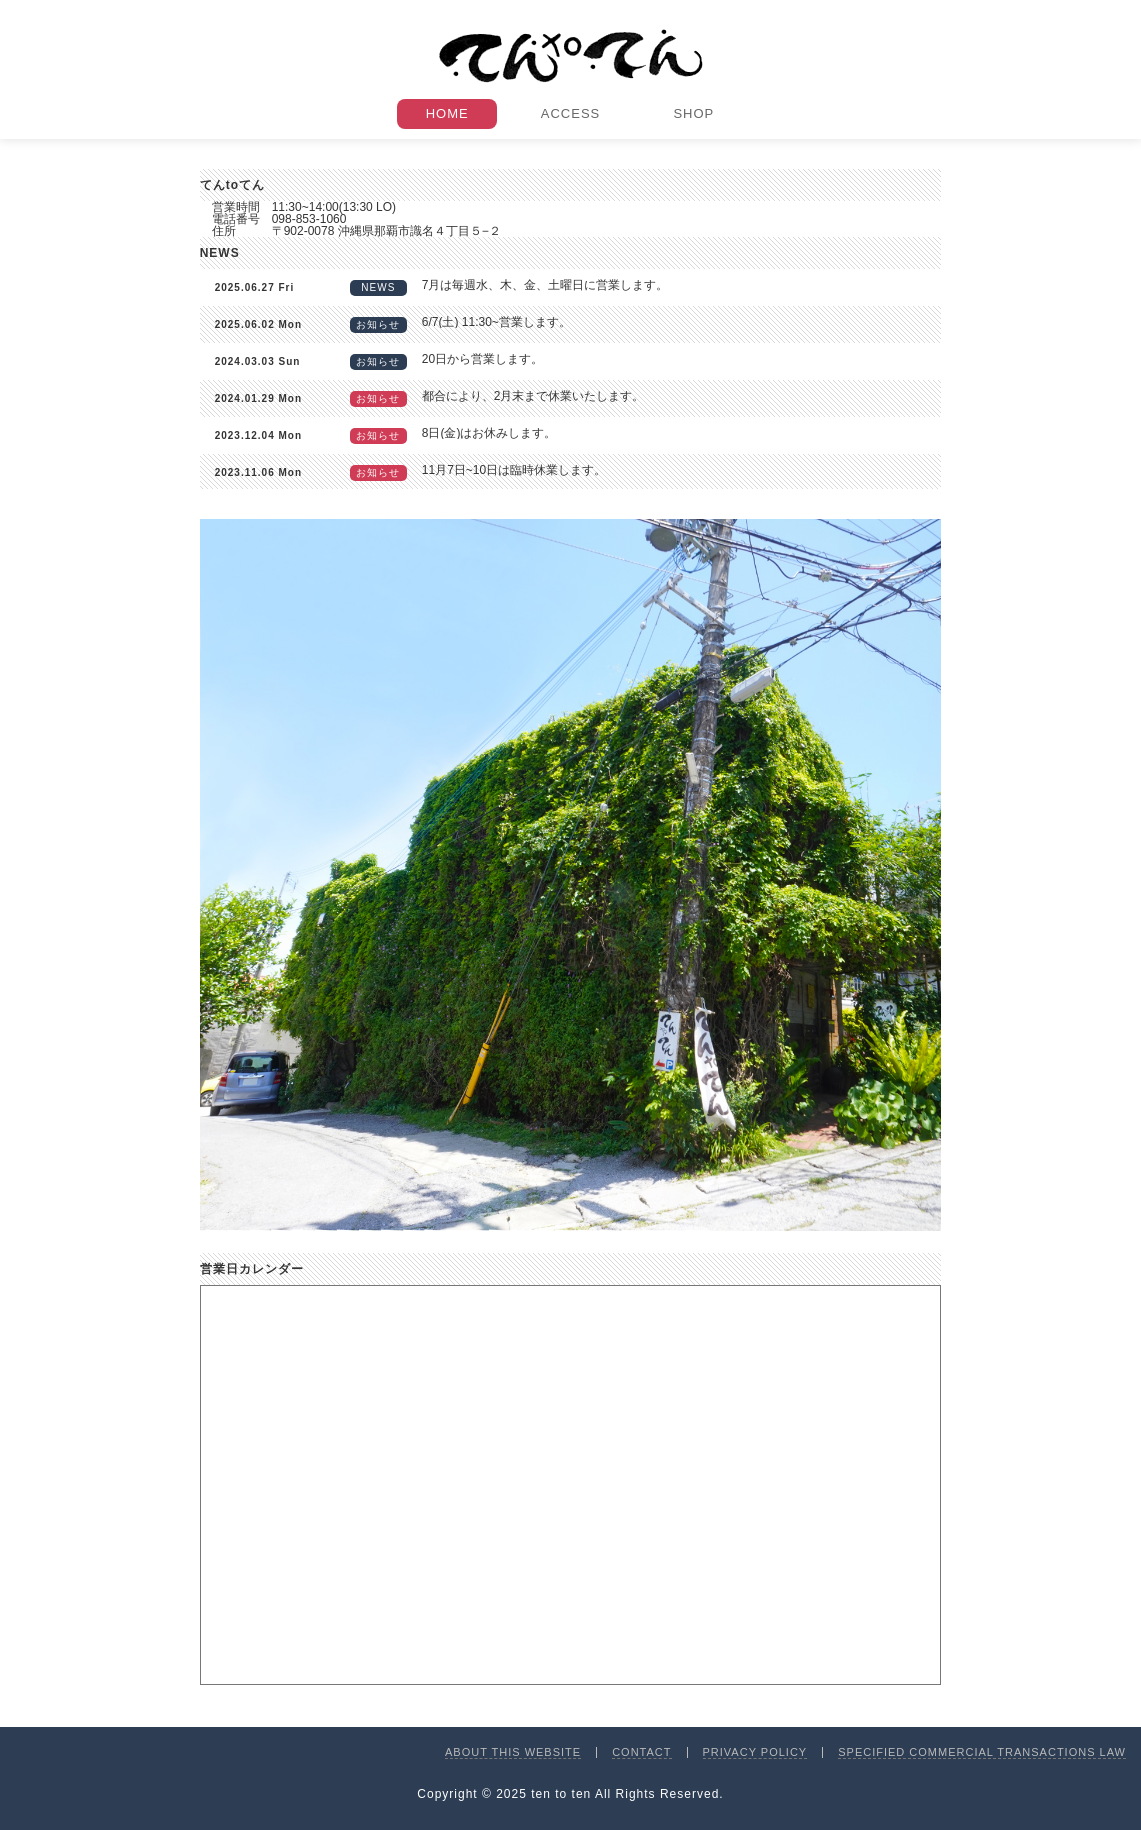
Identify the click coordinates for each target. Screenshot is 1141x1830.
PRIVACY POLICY (755, 1752)
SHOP (693, 113)
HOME (447, 113)
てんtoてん (571, 56)
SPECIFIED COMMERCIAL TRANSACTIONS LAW (982, 1752)
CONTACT (641, 1752)
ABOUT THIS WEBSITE (513, 1752)
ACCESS (570, 113)
